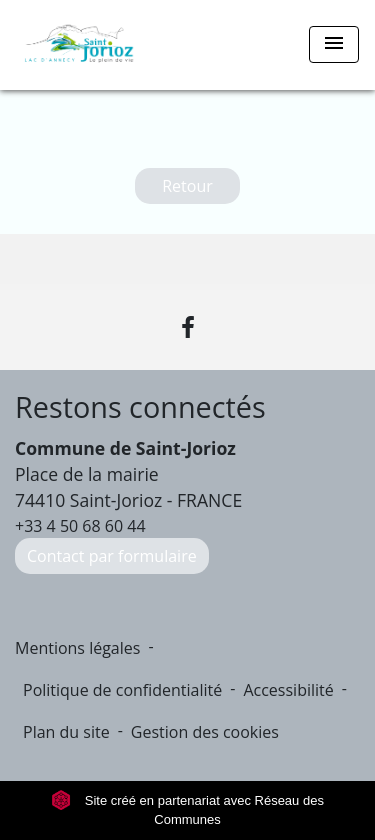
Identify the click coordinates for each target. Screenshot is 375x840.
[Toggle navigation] (334, 44)
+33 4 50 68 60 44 (80, 526)
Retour (187, 186)
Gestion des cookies (205, 732)
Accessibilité (288, 690)
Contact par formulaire (112, 556)
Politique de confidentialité (122, 690)
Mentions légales (77, 648)
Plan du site (66, 732)
